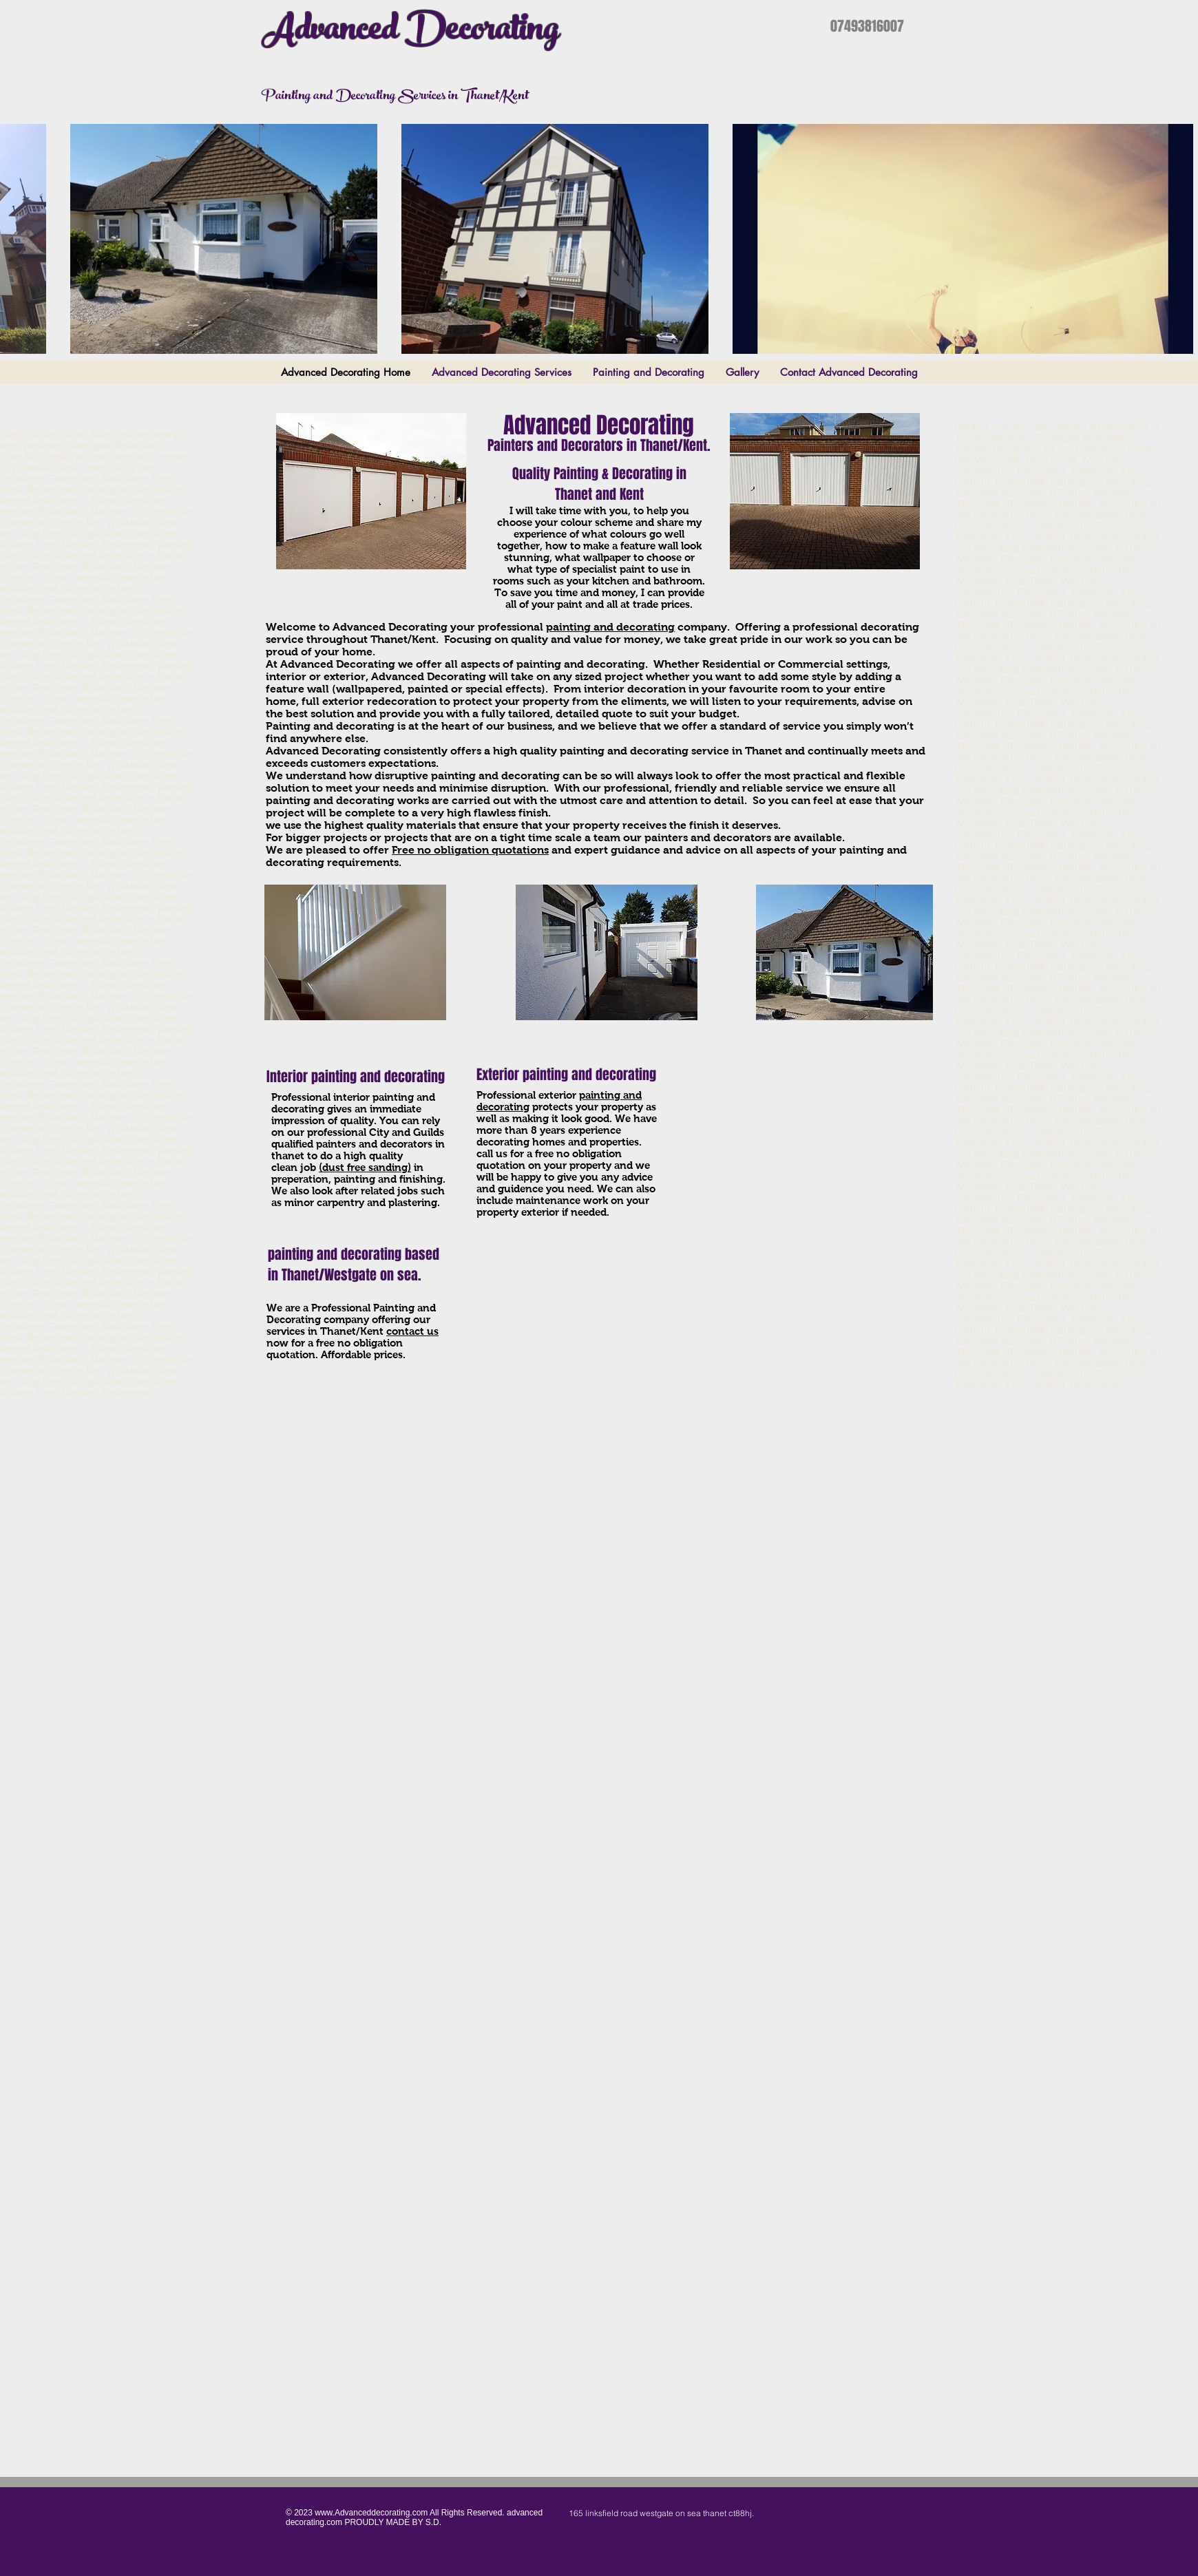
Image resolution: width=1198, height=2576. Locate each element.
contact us (412, 1331)
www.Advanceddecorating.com (371, 2512)
